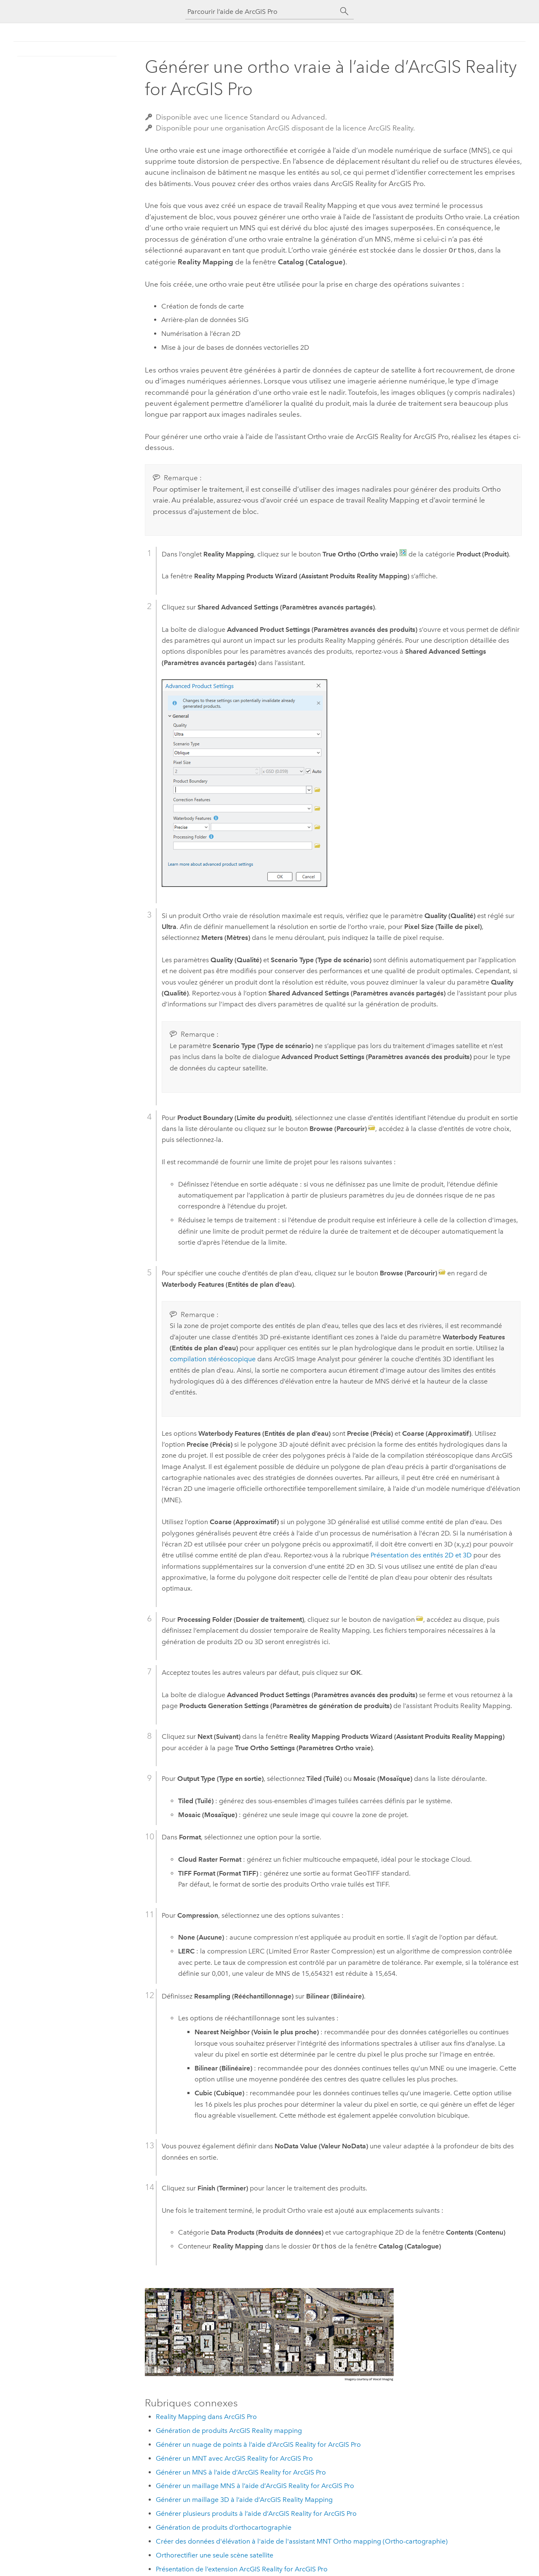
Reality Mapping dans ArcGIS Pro (206, 2416)
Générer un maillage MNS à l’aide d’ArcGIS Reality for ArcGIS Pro (255, 2485)
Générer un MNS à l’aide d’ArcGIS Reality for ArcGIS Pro (241, 2471)
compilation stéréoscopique (213, 1358)
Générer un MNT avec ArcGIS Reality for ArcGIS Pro (234, 2458)
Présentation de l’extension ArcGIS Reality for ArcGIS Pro (242, 2568)
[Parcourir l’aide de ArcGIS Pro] (261, 11)
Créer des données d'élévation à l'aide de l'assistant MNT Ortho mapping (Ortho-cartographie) (302, 2540)
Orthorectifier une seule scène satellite (214, 2554)
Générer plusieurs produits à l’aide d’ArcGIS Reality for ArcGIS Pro (256, 2513)
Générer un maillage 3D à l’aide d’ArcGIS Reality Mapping (244, 2499)
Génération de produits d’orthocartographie (223, 2527)
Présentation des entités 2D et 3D (421, 1554)
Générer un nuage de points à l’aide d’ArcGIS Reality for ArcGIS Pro (258, 2444)
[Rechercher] (344, 11)
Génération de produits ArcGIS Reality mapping (229, 2430)
